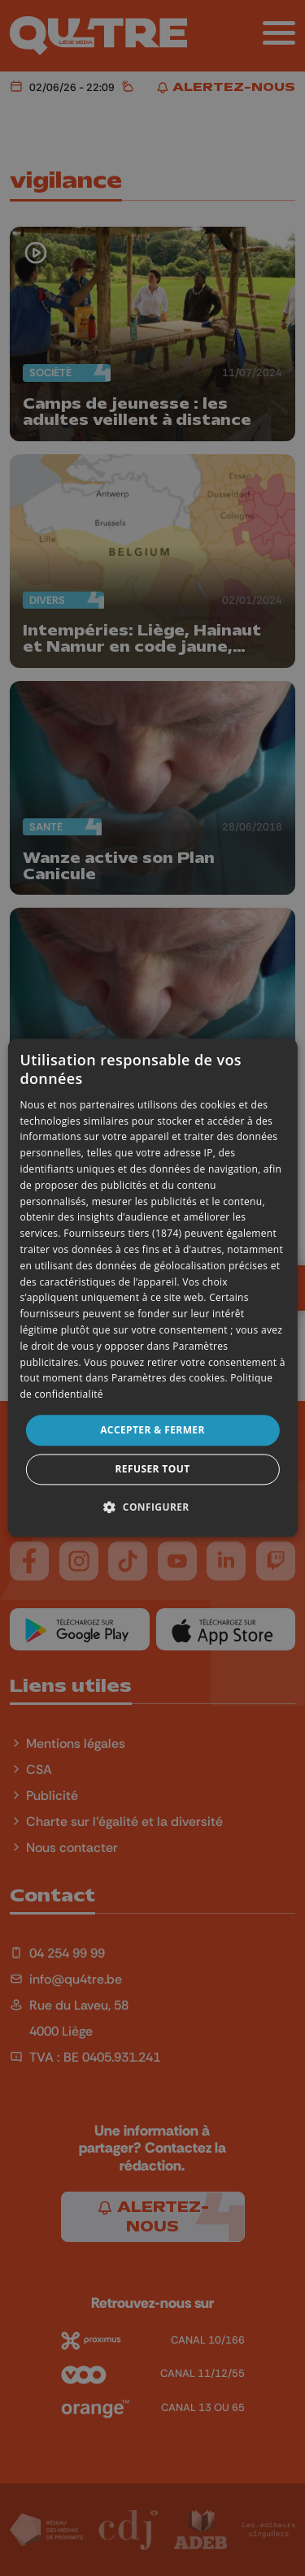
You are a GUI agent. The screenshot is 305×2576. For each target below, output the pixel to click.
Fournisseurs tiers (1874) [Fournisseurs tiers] (122, 1234)
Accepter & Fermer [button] (152, 1430)
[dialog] (152, 1288)
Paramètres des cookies (168, 1379)
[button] (152, 1507)
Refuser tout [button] (152, 1470)
